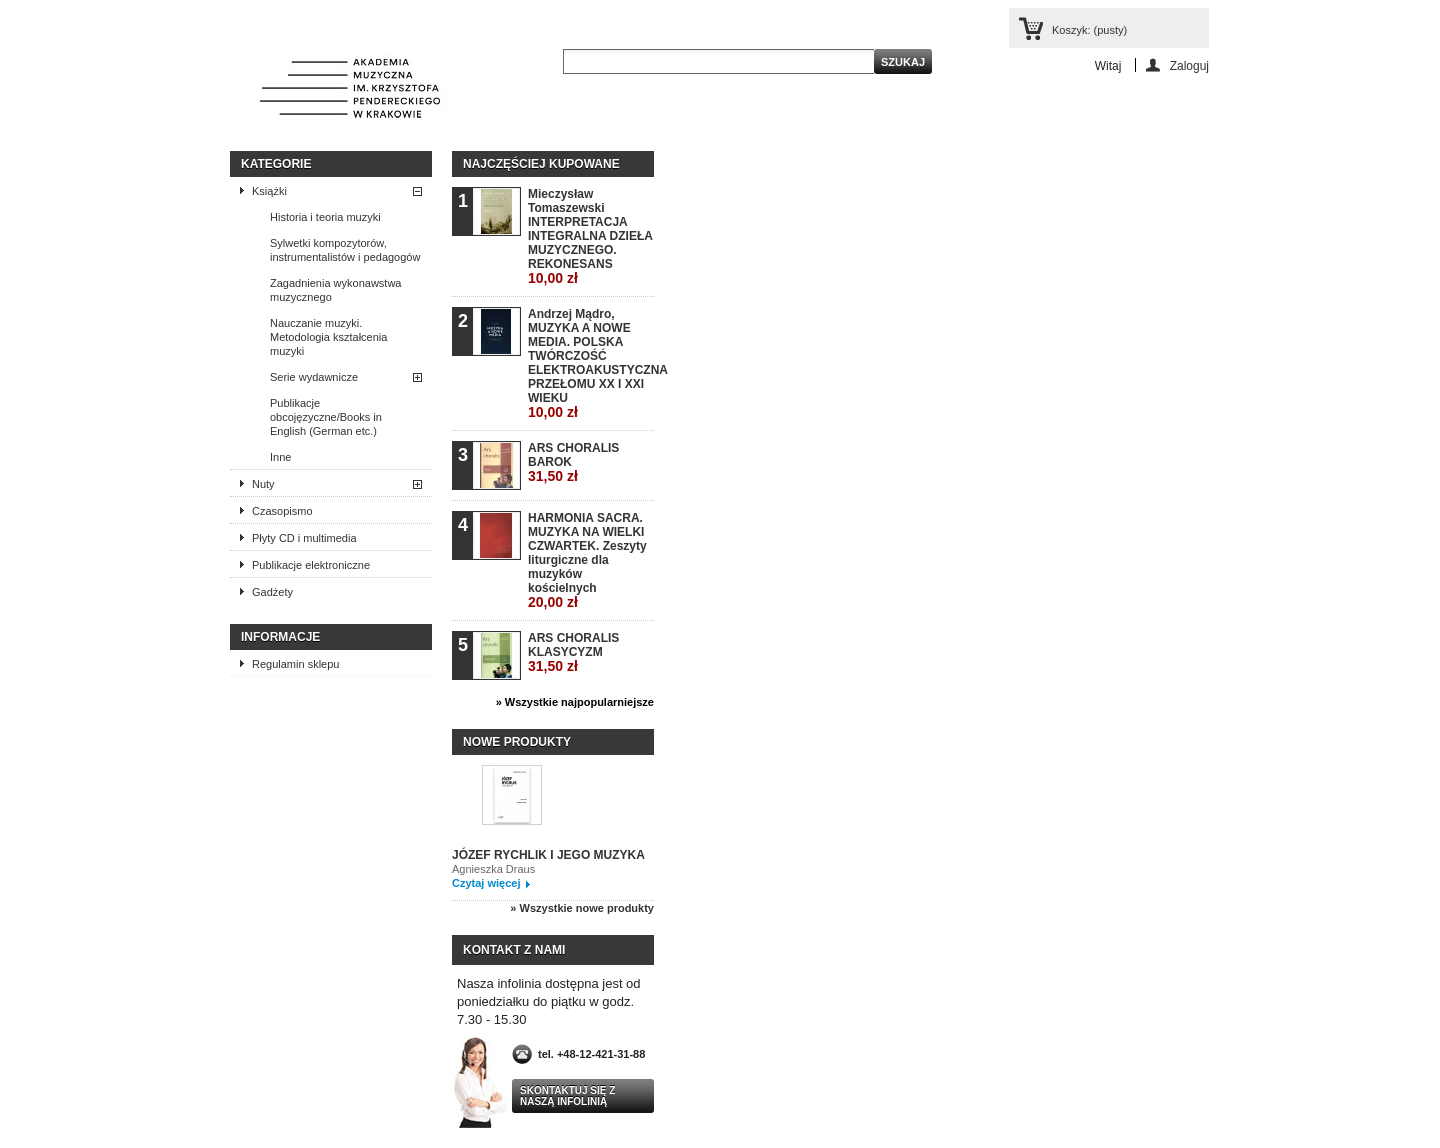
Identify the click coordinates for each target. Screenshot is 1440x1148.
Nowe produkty (517, 742)
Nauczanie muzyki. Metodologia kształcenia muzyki (328, 337)
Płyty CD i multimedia (304, 538)
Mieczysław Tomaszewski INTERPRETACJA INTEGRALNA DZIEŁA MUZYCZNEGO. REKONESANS (590, 236)
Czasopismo (282, 511)
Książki (269, 191)
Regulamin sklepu (295, 664)
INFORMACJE (280, 637)
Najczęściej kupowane (541, 164)
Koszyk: (1089, 30)
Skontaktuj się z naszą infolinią (567, 1096)
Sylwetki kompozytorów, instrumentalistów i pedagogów (345, 250)
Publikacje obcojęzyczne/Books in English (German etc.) (326, 417)
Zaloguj (1189, 65)
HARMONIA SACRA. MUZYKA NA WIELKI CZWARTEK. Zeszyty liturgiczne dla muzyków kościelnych (587, 560)
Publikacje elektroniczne (311, 565)
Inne (280, 457)
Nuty (263, 484)
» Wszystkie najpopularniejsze (575, 702)
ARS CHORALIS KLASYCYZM (573, 652)
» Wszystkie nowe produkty (582, 908)
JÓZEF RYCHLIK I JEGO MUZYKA (548, 855)
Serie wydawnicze (314, 377)
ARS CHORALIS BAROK (573, 462)
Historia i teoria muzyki (325, 217)
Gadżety (272, 592)
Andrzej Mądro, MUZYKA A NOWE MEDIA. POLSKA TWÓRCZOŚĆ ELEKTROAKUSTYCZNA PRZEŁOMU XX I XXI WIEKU (590, 363)
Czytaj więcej (486, 883)
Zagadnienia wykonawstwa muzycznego (335, 290)
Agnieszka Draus (493, 869)
